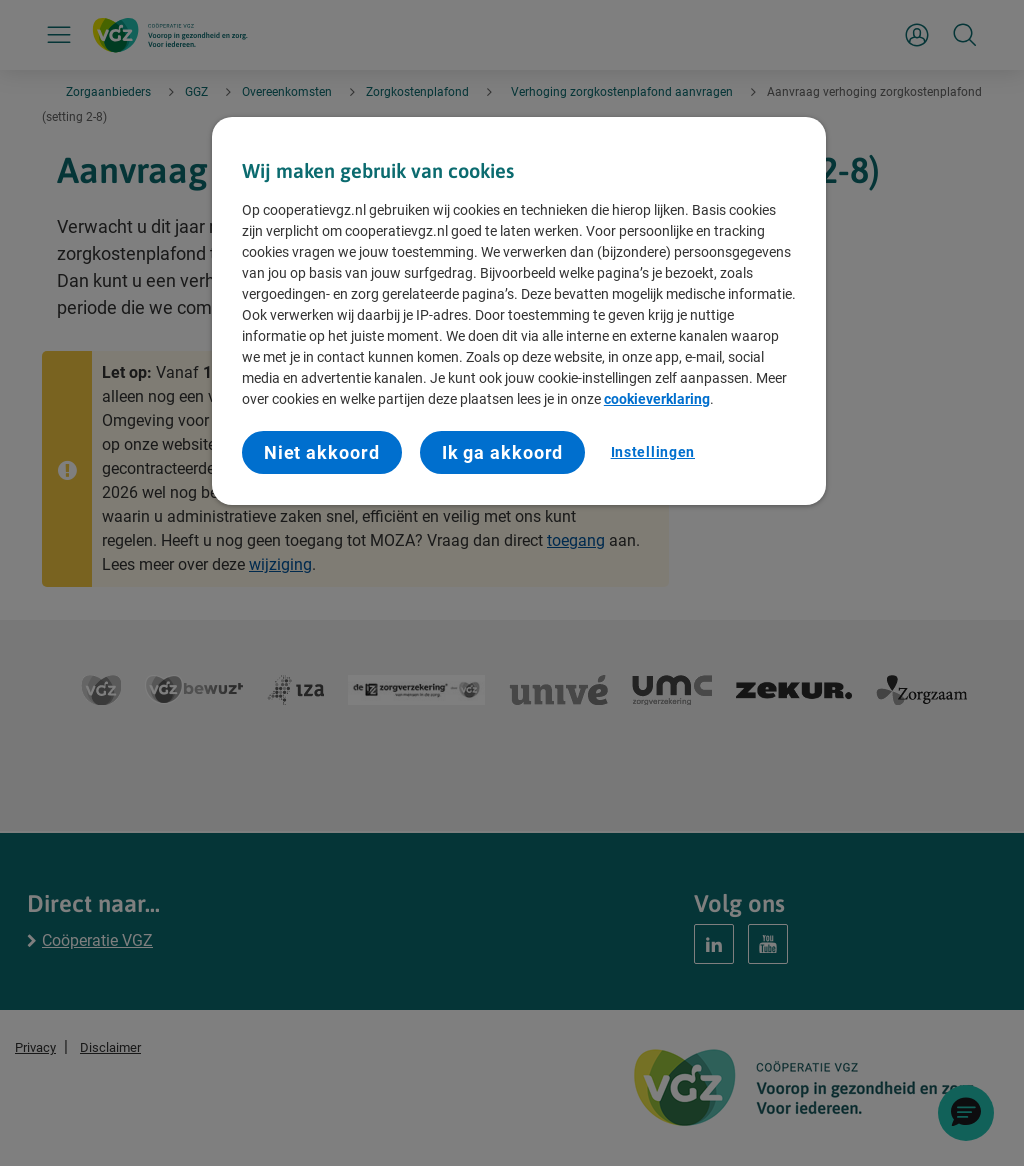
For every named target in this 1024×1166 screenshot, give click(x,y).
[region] (519, 311)
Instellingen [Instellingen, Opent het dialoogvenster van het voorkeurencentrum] (653, 452)
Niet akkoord (322, 452)
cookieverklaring (657, 399)
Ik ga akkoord (503, 452)
